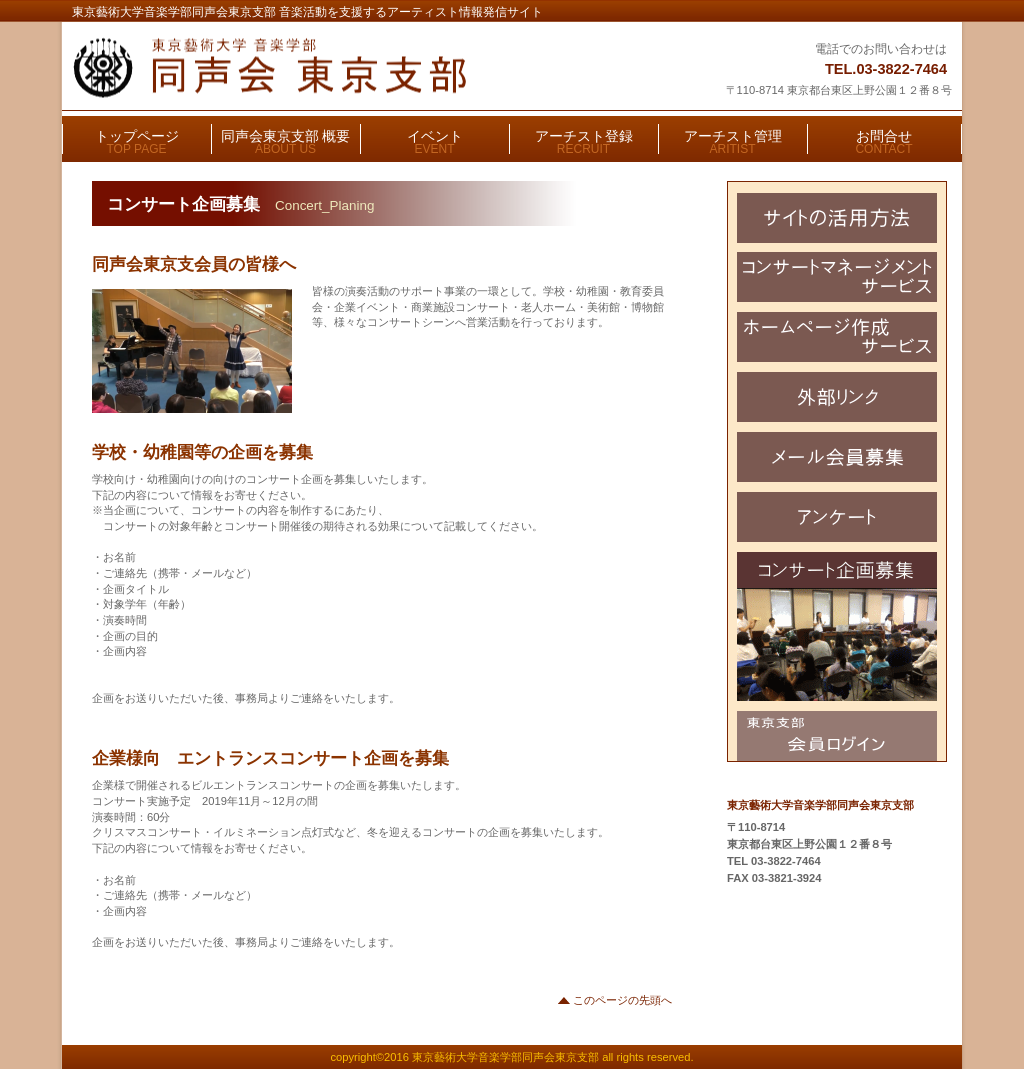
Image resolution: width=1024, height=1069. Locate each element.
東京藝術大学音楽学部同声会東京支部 (319, 68)
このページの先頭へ (622, 1000)
